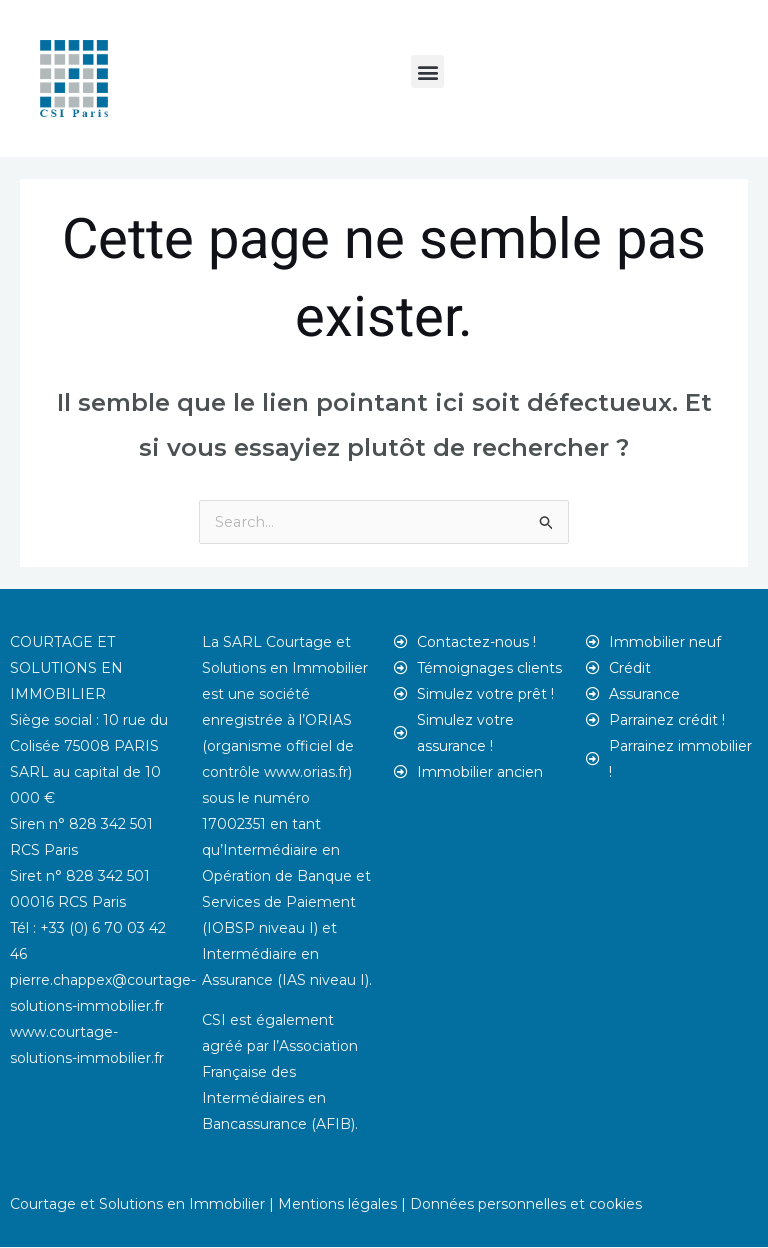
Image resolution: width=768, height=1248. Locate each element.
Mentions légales (337, 1205)
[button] (427, 71)
